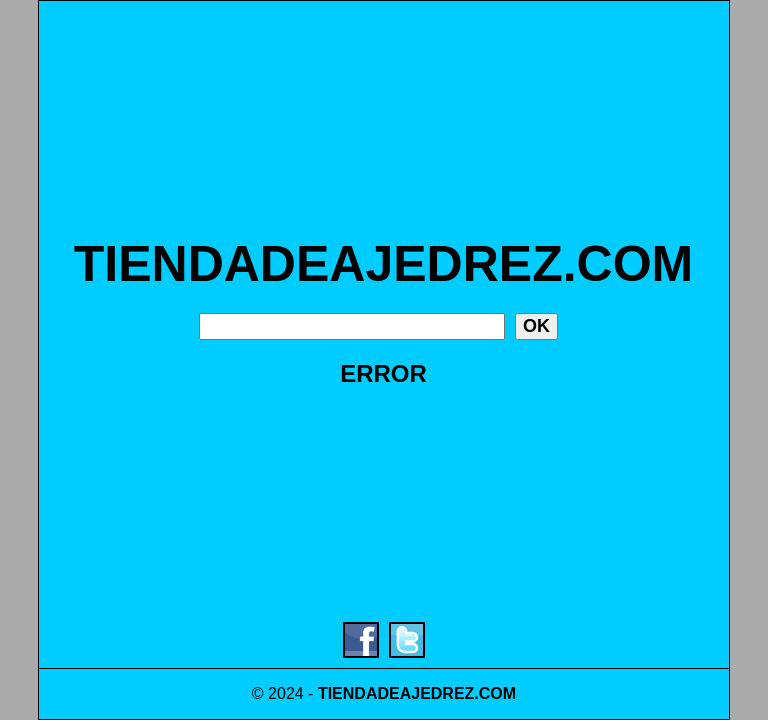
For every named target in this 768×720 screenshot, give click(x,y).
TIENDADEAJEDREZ (396, 693)
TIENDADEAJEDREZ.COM (383, 264)
